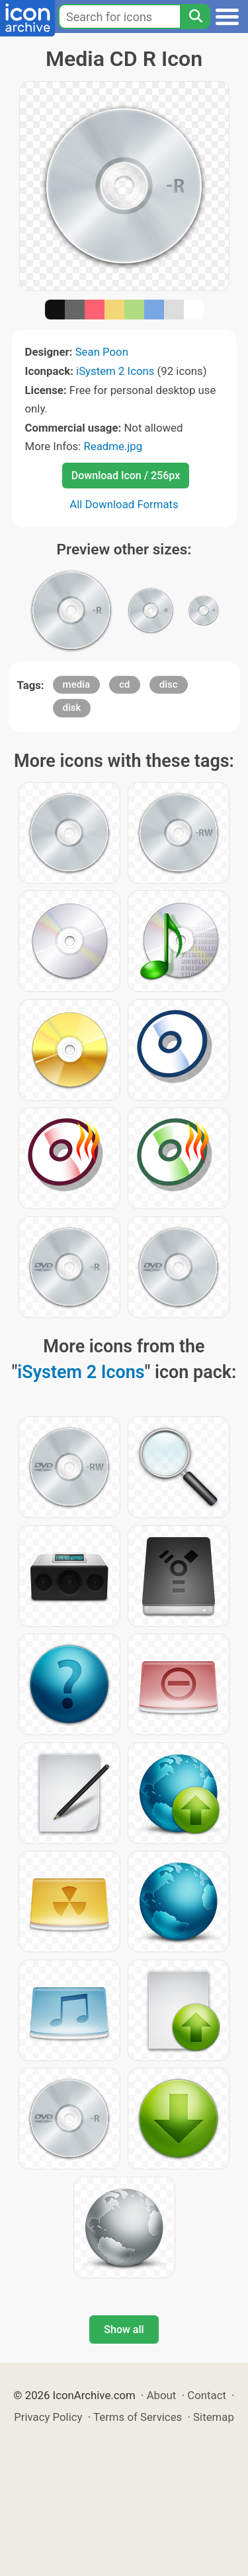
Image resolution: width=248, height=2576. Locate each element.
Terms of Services (137, 2417)
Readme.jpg (112, 446)
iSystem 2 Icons (115, 371)
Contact (206, 2395)
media (76, 684)
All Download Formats (124, 504)
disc (168, 684)
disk (72, 707)
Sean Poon (101, 351)
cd (124, 684)
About (162, 2395)
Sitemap (213, 2417)
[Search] (195, 16)
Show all (124, 2329)
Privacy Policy (48, 2417)
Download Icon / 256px (125, 475)
